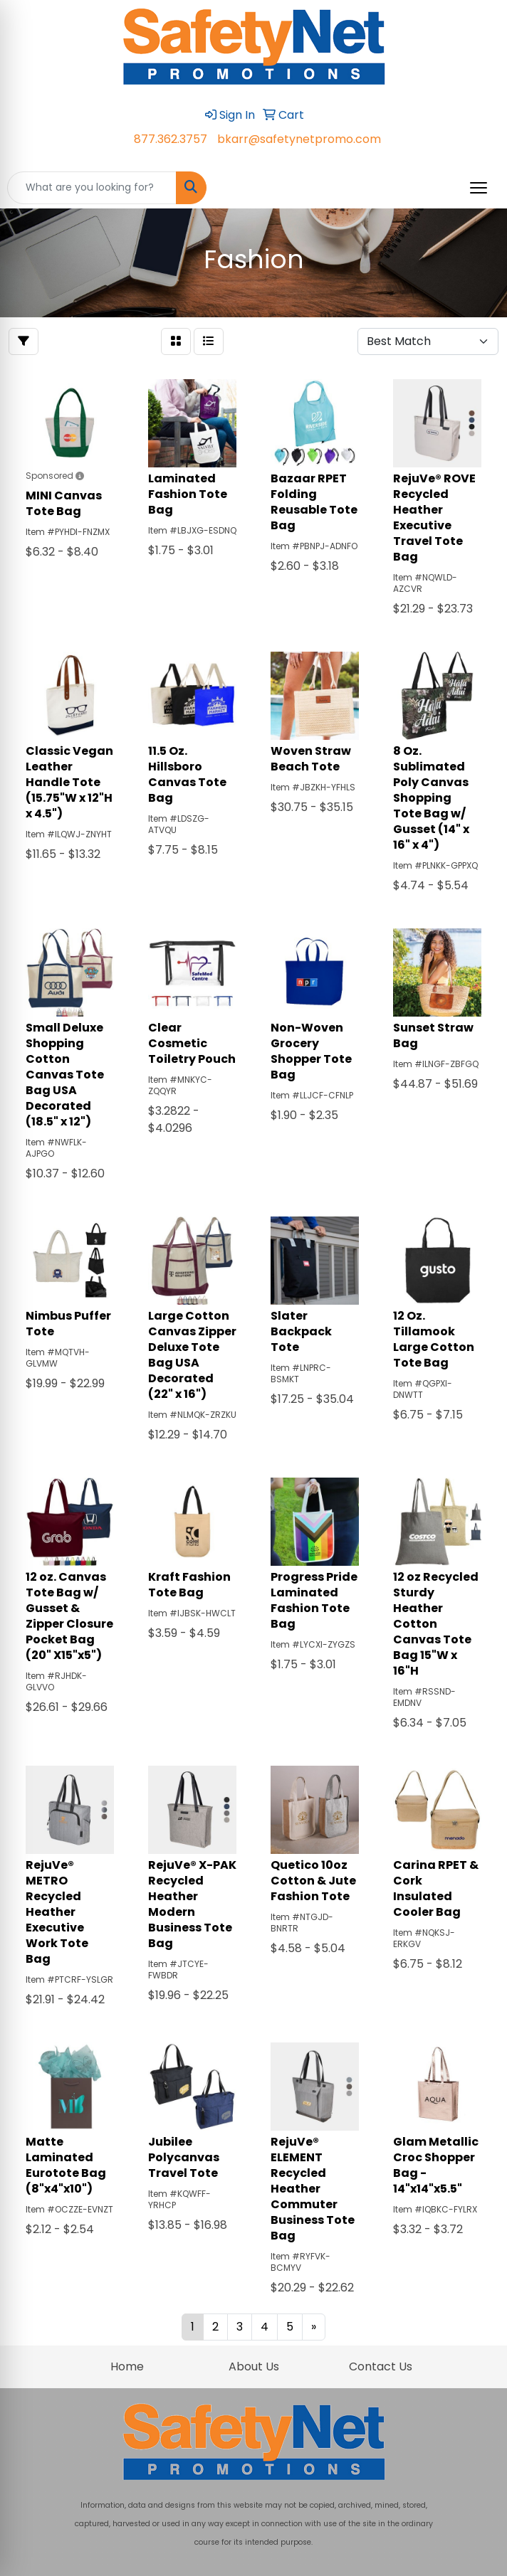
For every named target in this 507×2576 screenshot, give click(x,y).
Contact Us (380, 2366)
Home (127, 2366)
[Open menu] (478, 188)
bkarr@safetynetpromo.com (299, 139)
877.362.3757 (170, 139)
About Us (254, 2366)
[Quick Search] (92, 187)
